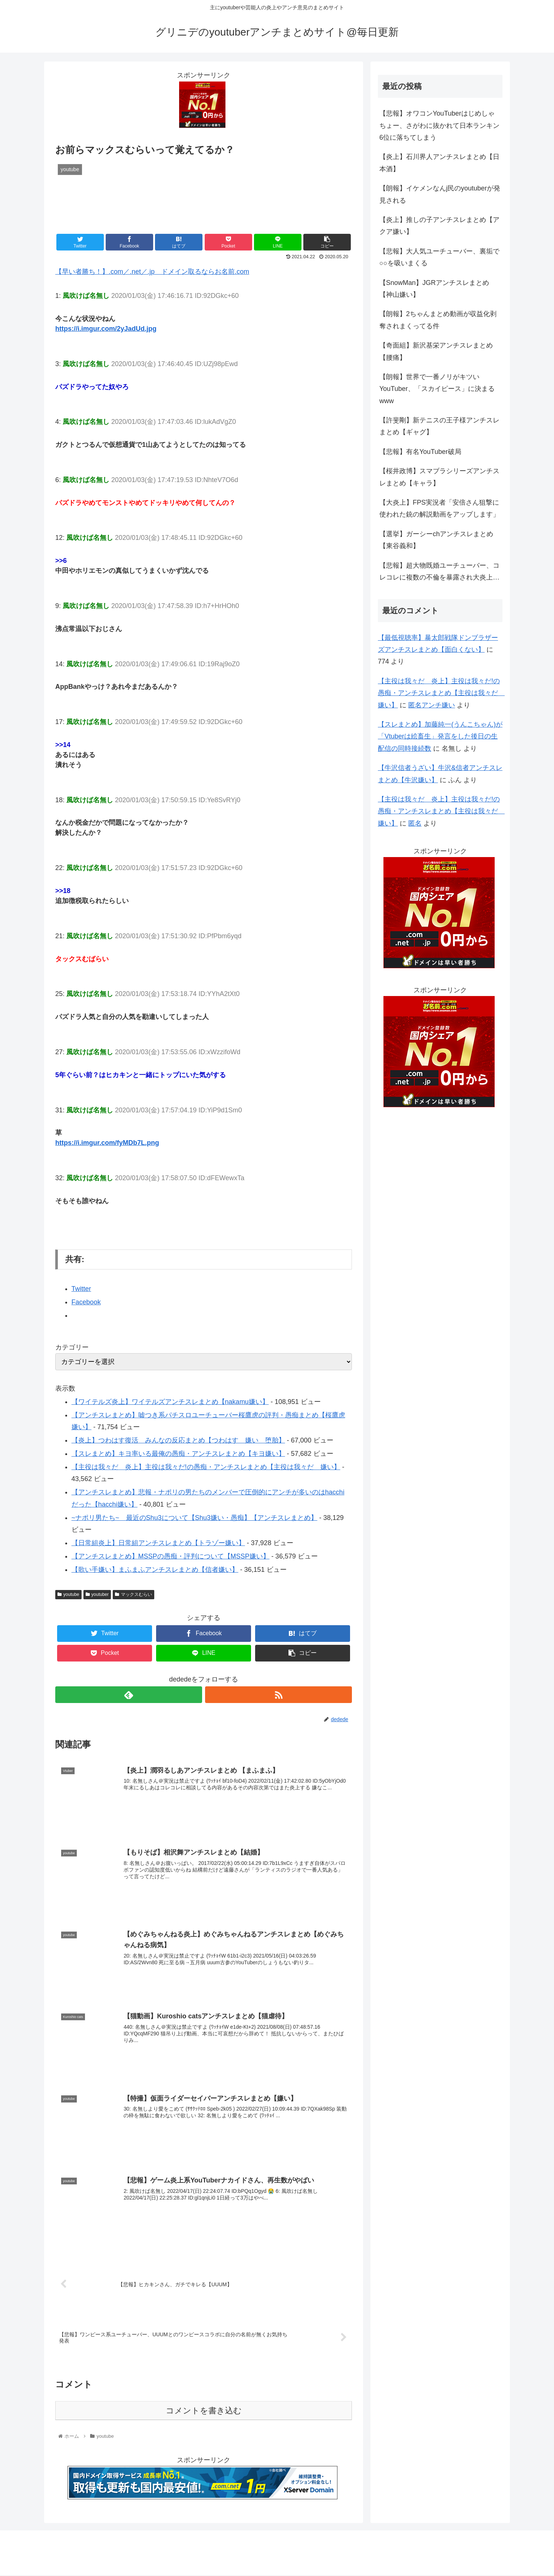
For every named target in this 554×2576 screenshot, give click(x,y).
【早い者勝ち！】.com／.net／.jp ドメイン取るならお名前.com (152, 271)
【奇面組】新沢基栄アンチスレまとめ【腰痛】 (436, 351)
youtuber (97, 1594)
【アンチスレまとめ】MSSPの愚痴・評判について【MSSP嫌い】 (171, 1556)
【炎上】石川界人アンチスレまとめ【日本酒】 (439, 162)
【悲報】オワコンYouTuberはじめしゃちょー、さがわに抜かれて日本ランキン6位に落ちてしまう (439, 125)
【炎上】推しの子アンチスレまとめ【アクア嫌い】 (439, 225)
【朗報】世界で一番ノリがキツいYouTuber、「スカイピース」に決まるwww (437, 389)
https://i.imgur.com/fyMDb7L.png (107, 1142)
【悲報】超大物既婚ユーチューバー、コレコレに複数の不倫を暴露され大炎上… (439, 571)
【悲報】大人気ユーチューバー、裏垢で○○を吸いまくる (439, 257)
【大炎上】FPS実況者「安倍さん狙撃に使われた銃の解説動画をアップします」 (439, 508)
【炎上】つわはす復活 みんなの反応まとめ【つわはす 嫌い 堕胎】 (178, 1440)
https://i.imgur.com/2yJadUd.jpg (105, 328)
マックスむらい (133, 1594)
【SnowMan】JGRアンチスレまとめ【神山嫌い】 (434, 288)
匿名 (415, 823)
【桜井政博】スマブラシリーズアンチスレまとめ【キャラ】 (439, 477)
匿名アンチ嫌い (431, 705)
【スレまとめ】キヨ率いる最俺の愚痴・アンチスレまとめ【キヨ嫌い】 (178, 1453)
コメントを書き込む (204, 2411)
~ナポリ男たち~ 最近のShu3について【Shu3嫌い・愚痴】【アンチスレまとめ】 (194, 1517)
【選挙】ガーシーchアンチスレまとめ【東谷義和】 (436, 540)
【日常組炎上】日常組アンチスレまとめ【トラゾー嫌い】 (158, 1543)
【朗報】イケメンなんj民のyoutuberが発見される (439, 194)
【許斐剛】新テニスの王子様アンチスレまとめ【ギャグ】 (439, 426)
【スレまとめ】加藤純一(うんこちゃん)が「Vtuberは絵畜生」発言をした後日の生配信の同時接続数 (440, 736)
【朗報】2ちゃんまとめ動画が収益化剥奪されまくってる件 (438, 319)
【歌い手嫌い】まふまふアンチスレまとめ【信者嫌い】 (155, 1569)
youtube (68, 1594)
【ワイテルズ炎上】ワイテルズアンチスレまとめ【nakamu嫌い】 (170, 1401)
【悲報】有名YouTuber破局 (420, 451)
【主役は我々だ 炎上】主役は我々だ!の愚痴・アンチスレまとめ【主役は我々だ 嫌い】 (206, 1467)
